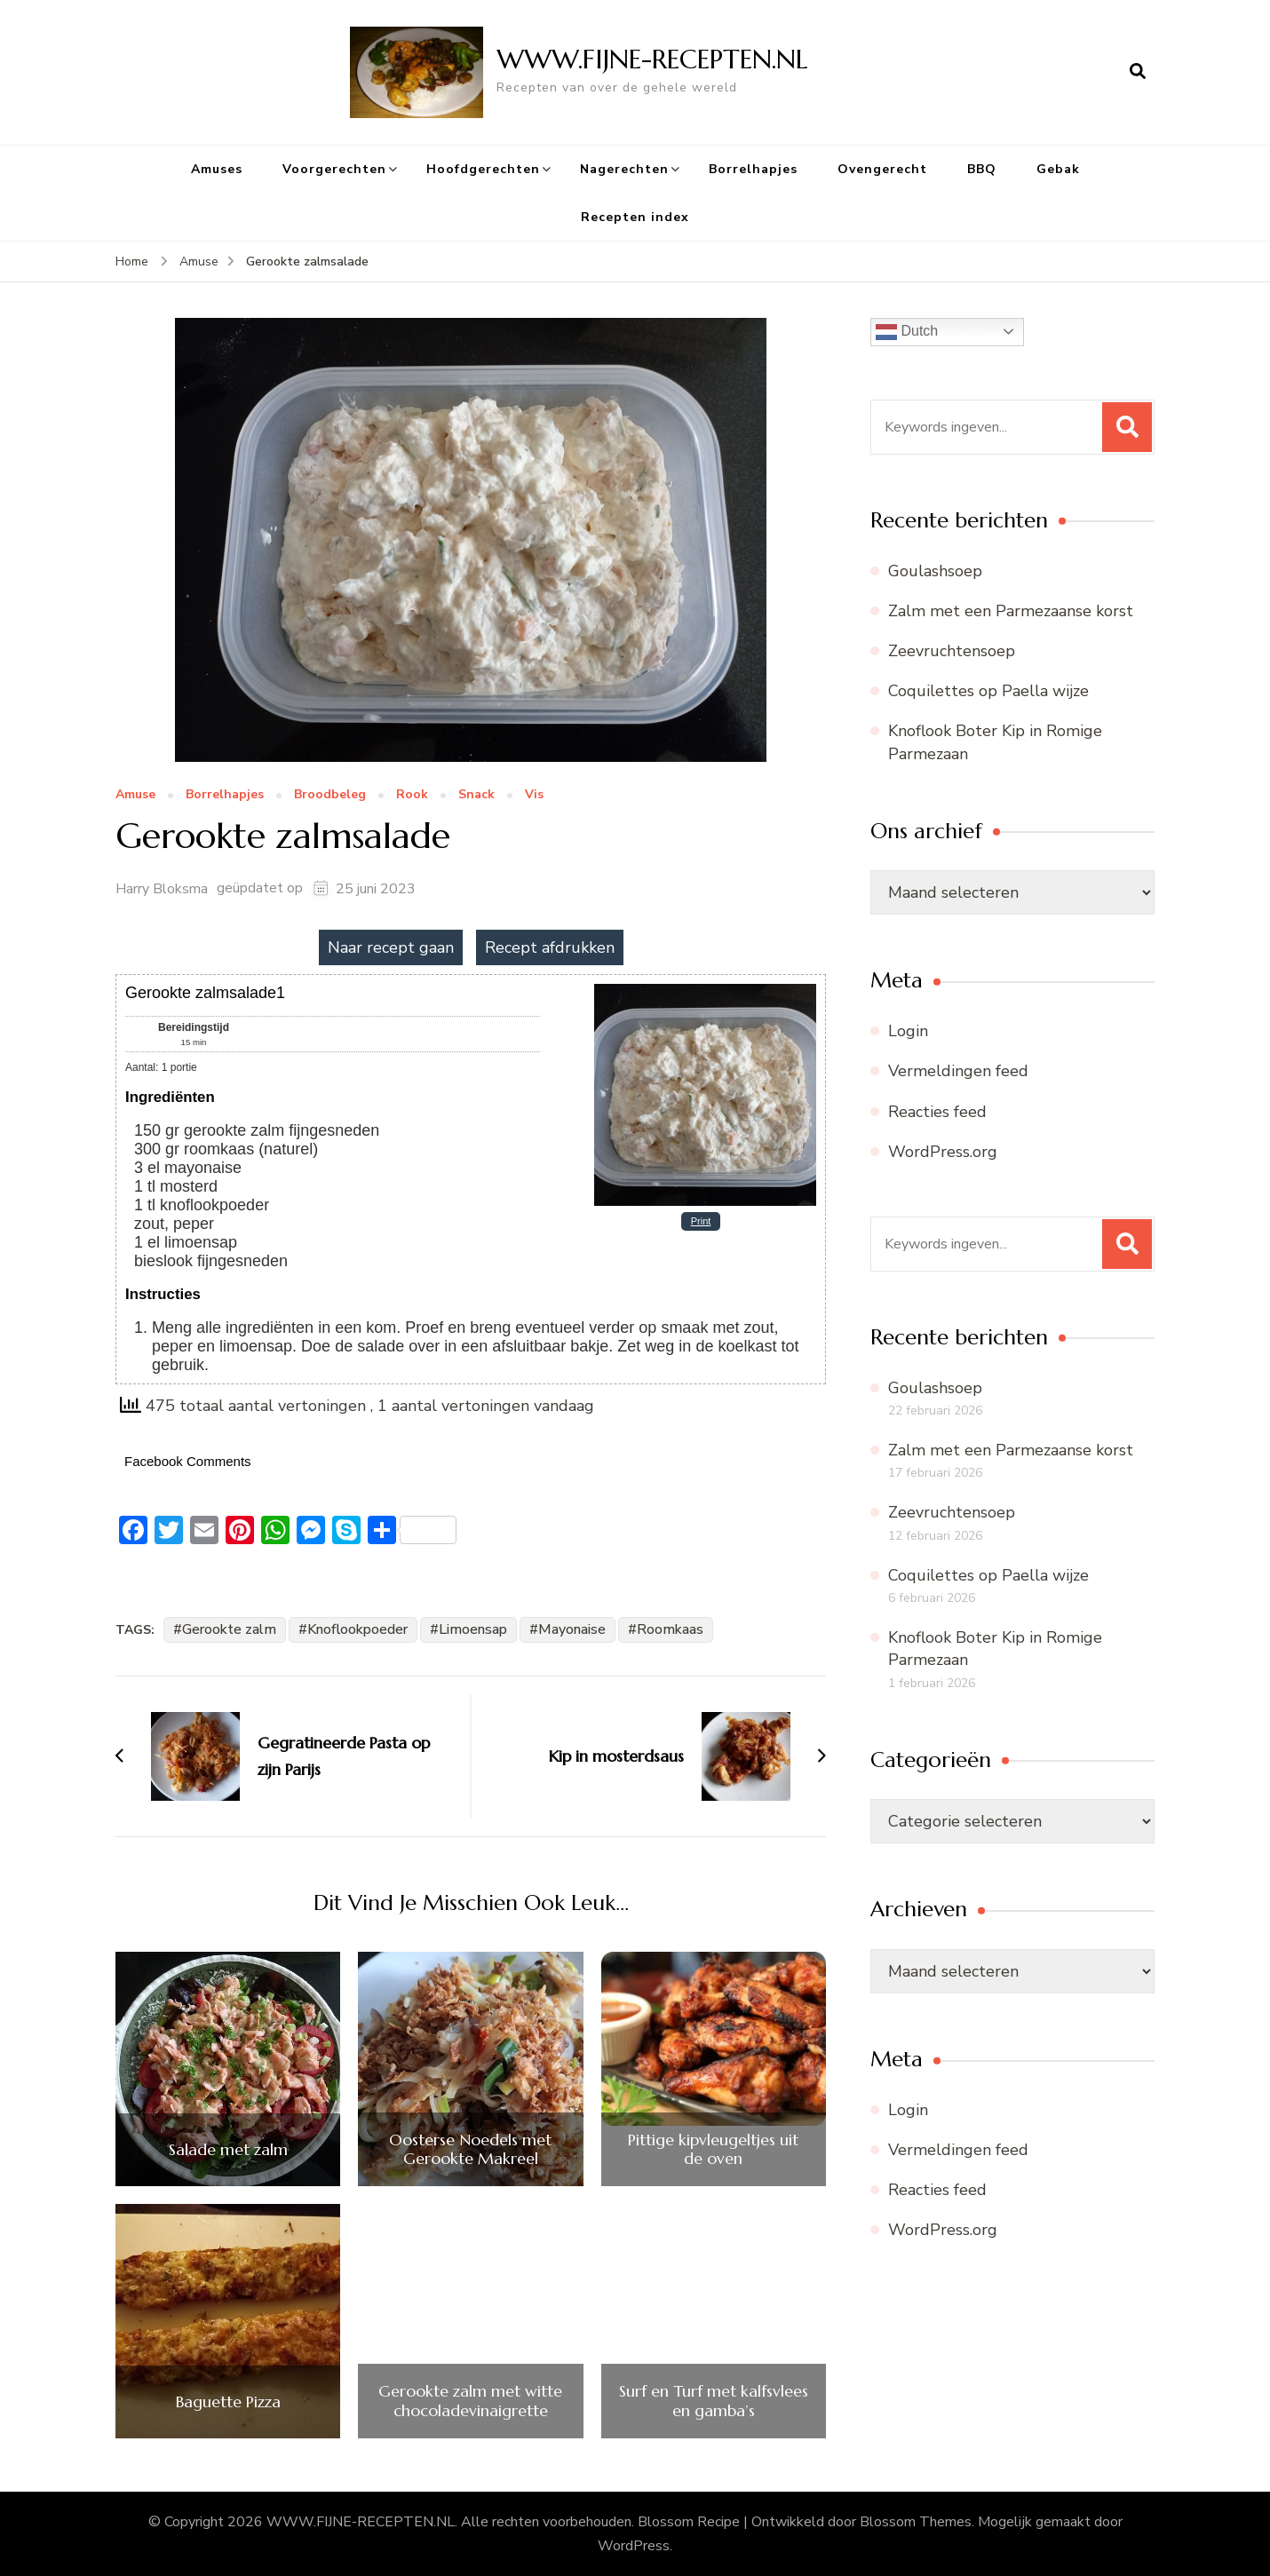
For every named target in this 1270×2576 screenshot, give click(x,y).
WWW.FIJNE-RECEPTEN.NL (652, 59)
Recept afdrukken (550, 947)
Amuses (216, 169)
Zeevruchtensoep (951, 651)
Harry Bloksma (161, 889)
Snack (476, 795)
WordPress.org (942, 1151)
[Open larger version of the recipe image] (705, 990)
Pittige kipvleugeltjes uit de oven (713, 2149)
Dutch (907, 332)
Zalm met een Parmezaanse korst (1010, 611)
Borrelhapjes (753, 169)
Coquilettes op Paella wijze (988, 690)
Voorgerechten (334, 169)
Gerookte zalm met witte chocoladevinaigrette (470, 2401)
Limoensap (473, 1629)
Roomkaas (670, 1629)
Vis (534, 795)
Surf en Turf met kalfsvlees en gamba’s (713, 2401)
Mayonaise (572, 1629)
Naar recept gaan (391, 947)
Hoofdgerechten (483, 169)
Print (701, 1221)
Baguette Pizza (228, 2402)
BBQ (981, 169)
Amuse (135, 795)
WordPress (634, 2546)
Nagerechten (624, 169)
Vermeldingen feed (958, 1071)
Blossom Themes (916, 2522)
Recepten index (635, 217)
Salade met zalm (228, 2150)
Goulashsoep (935, 571)
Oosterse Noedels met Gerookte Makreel (470, 2149)
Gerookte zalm (229, 1629)
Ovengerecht (882, 169)
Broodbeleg (330, 795)
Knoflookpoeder (357, 1629)
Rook (412, 795)
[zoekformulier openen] (1138, 72)
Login (908, 1031)
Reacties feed (937, 1111)
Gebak (1058, 169)
